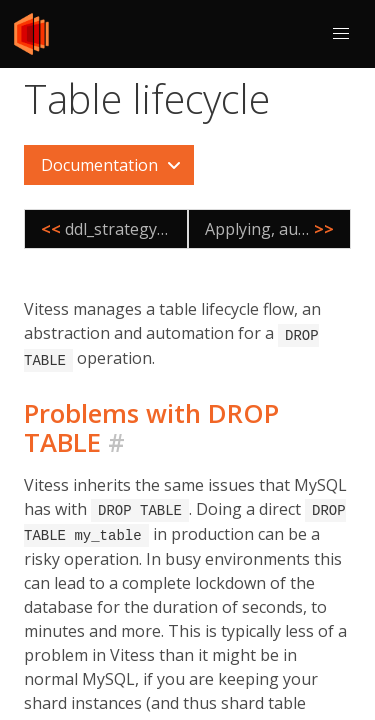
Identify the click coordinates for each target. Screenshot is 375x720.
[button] (341, 34)
